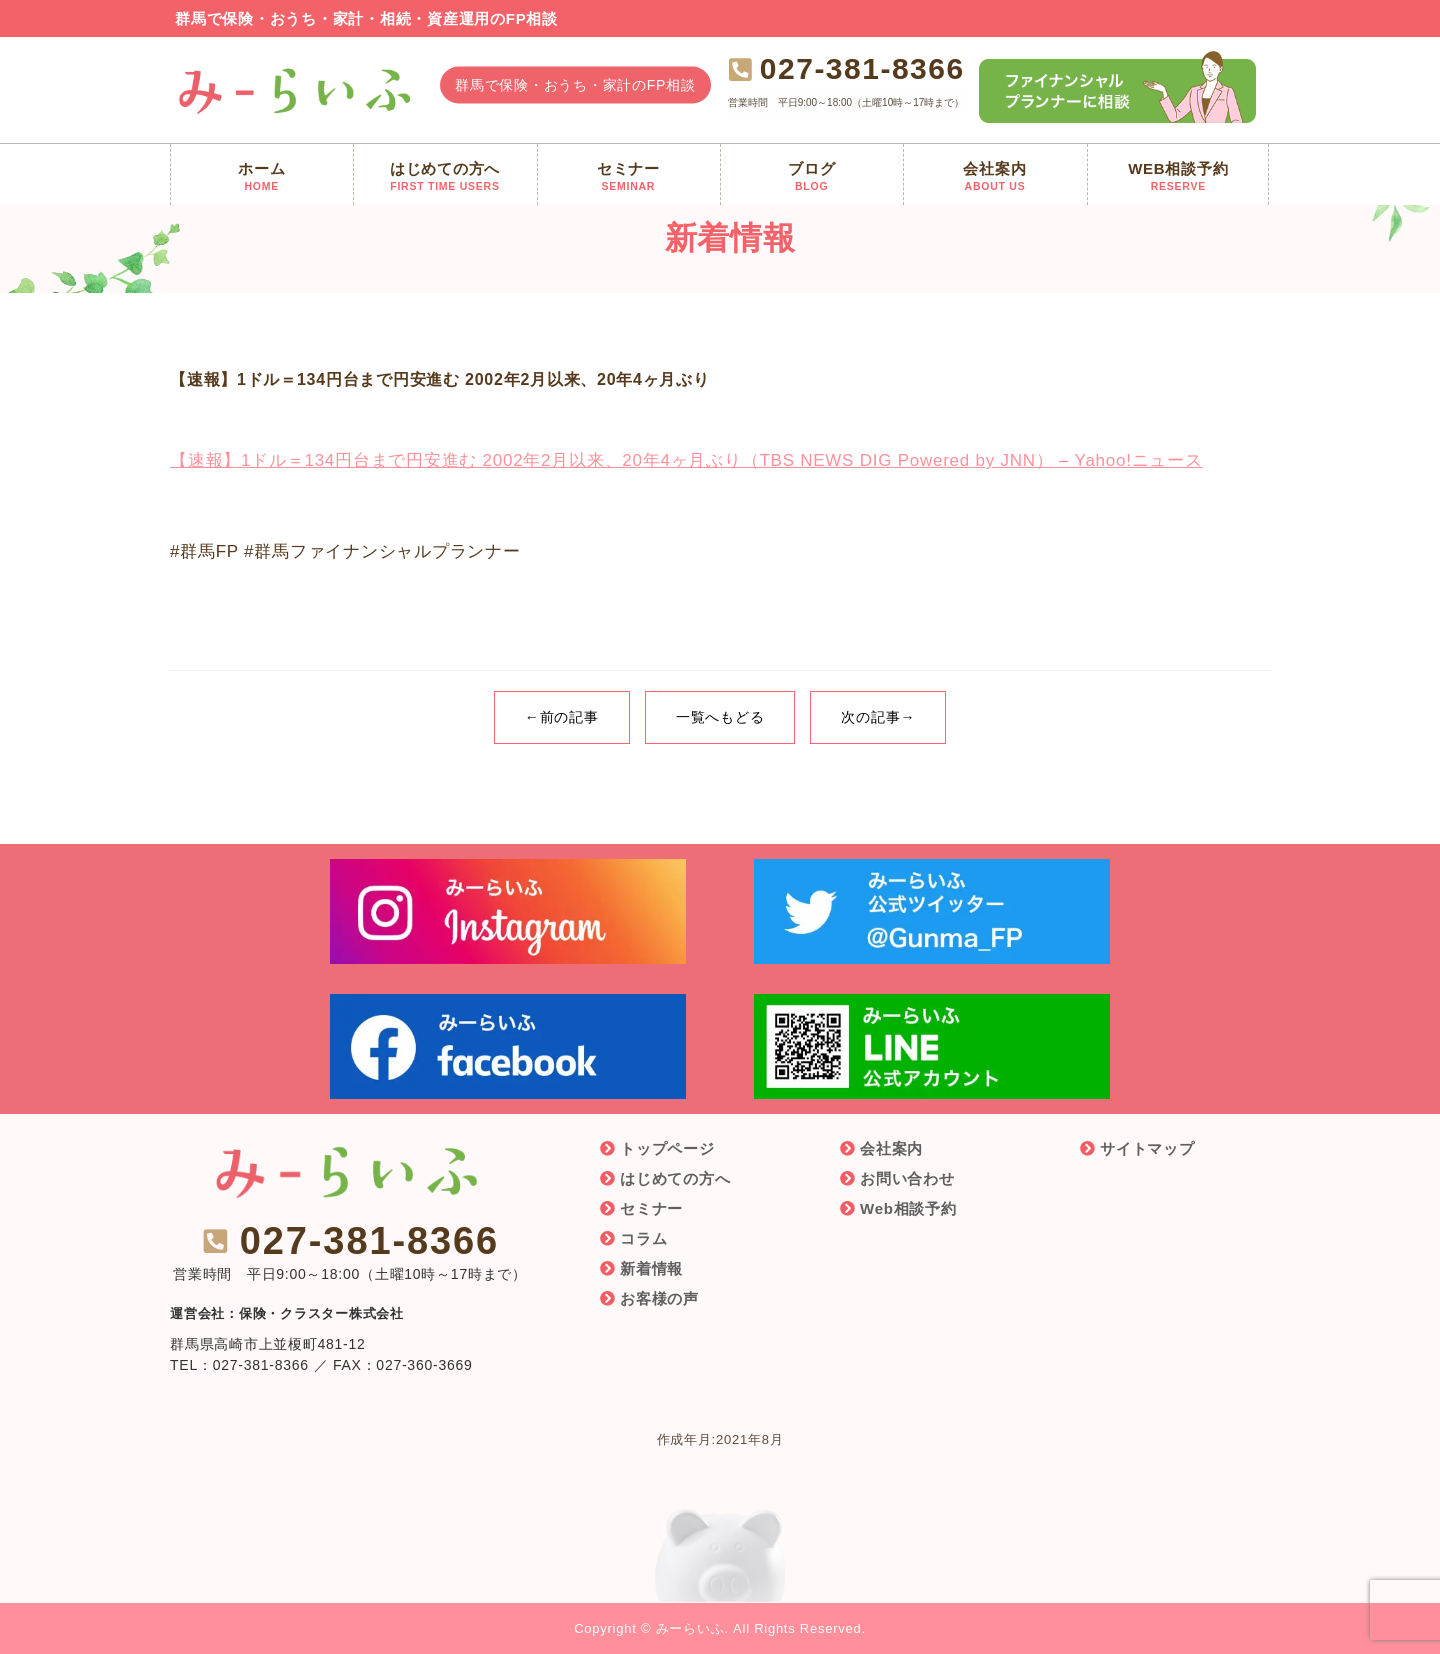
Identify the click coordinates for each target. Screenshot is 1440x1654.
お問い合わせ (907, 1178)
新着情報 (651, 1268)
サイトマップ (1147, 1148)
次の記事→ (878, 717)
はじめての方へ (675, 1178)
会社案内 (891, 1148)
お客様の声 (659, 1298)
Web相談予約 (908, 1208)
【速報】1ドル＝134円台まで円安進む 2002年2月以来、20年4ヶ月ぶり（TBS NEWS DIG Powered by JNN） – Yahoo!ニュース (686, 460)
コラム (643, 1238)
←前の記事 (562, 717)
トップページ (667, 1148)
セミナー (651, 1208)
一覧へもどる (720, 717)
